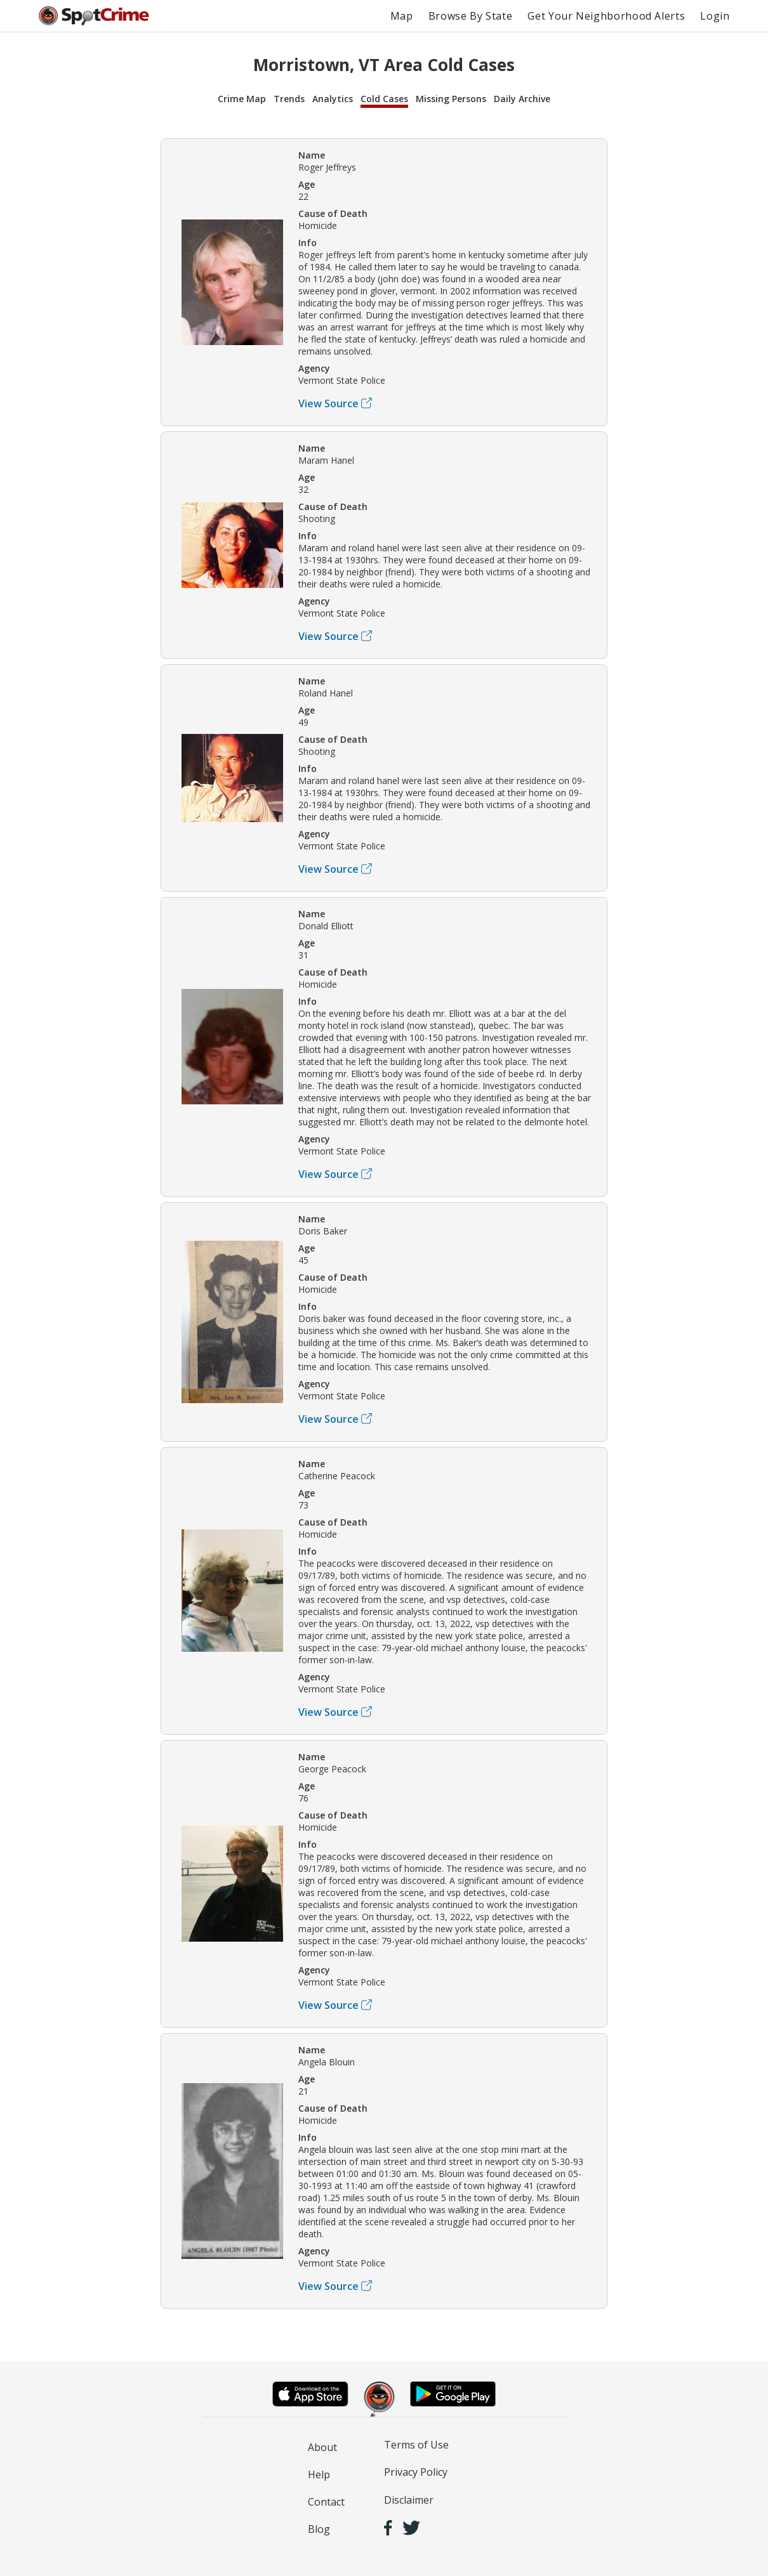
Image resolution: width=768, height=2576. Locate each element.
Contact (326, 2502)
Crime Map (242, 99)
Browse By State (470, 16)
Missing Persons (451, 99)
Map (401, 16)
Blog (319, 2529)
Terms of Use (416, 2445)
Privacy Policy (415, 2472)
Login (714, 16)
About (322, 2447)
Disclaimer (409, 2500)
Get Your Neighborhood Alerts (606, 16)
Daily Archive (522, 99)
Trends (289, 99)
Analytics (332, 99)
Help (319, 2474)
